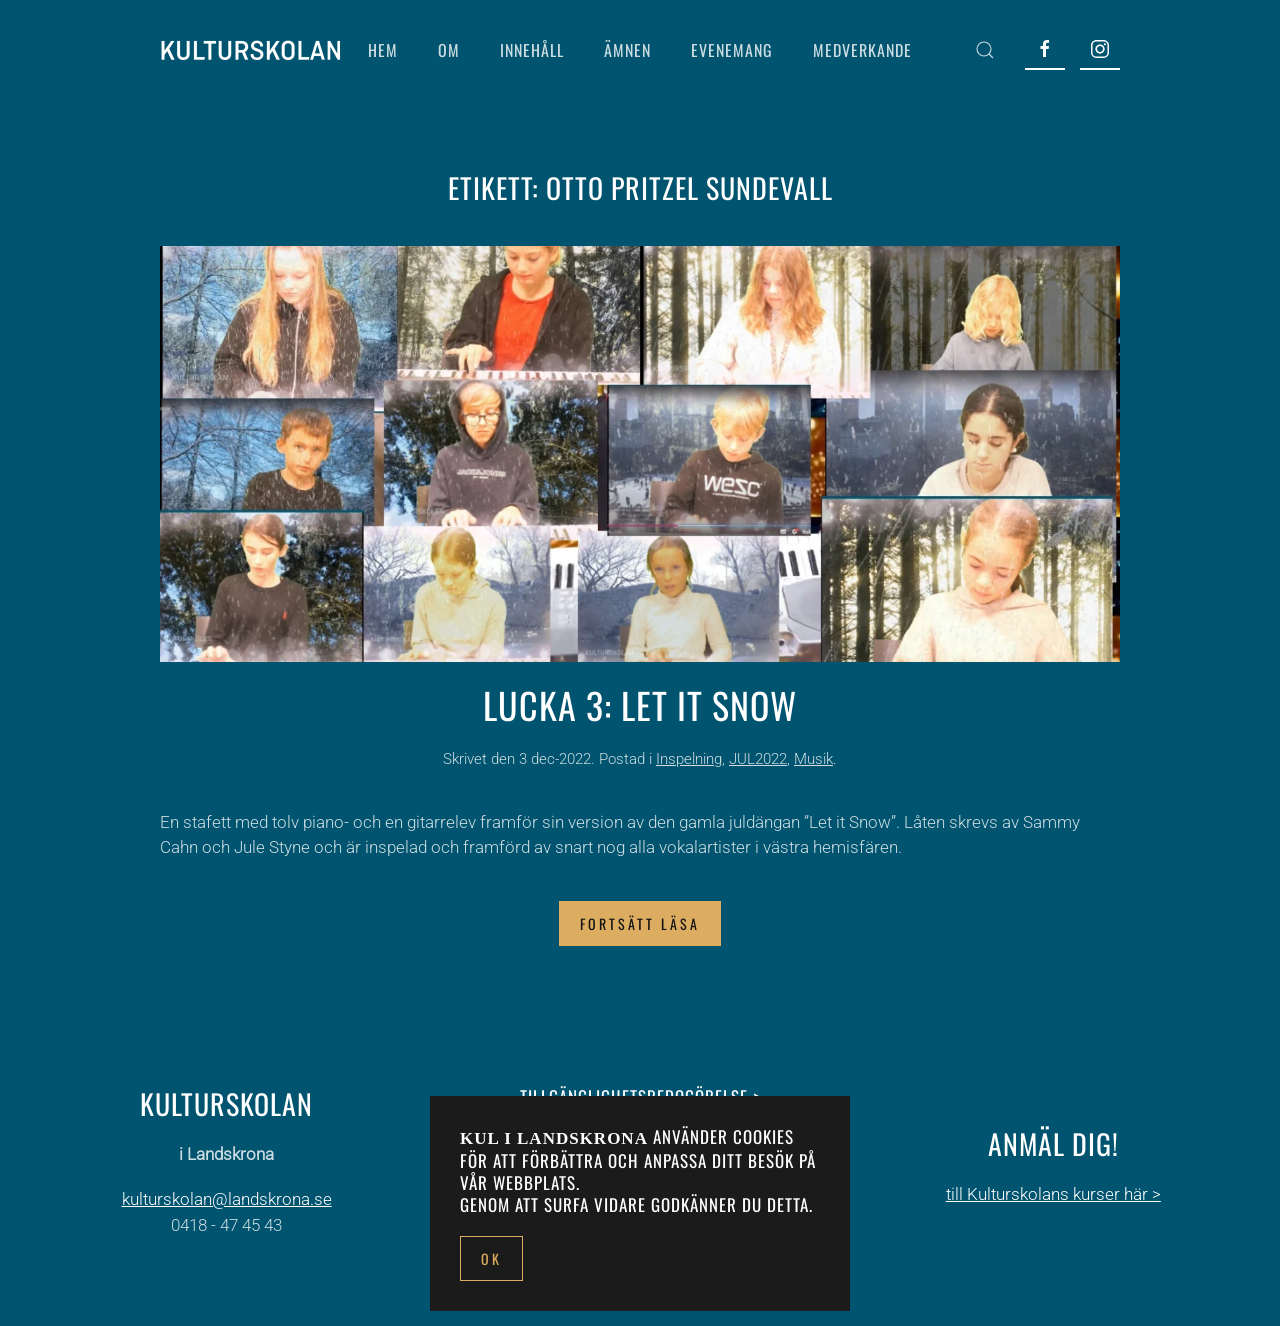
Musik (813, 759)
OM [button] (449, 50)
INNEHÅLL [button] (532, 50)
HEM (383, 50)
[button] (985, 50)
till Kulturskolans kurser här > (1053, 1194)
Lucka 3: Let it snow (640, 704)
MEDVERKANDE (862, 50)
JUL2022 (758, 759)
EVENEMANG (732, 50)
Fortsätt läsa (640, 923)
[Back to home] (250, 50)
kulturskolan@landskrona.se (227, 1199)
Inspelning (689, 759)
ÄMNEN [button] (627, 50)
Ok (491, 1258)
